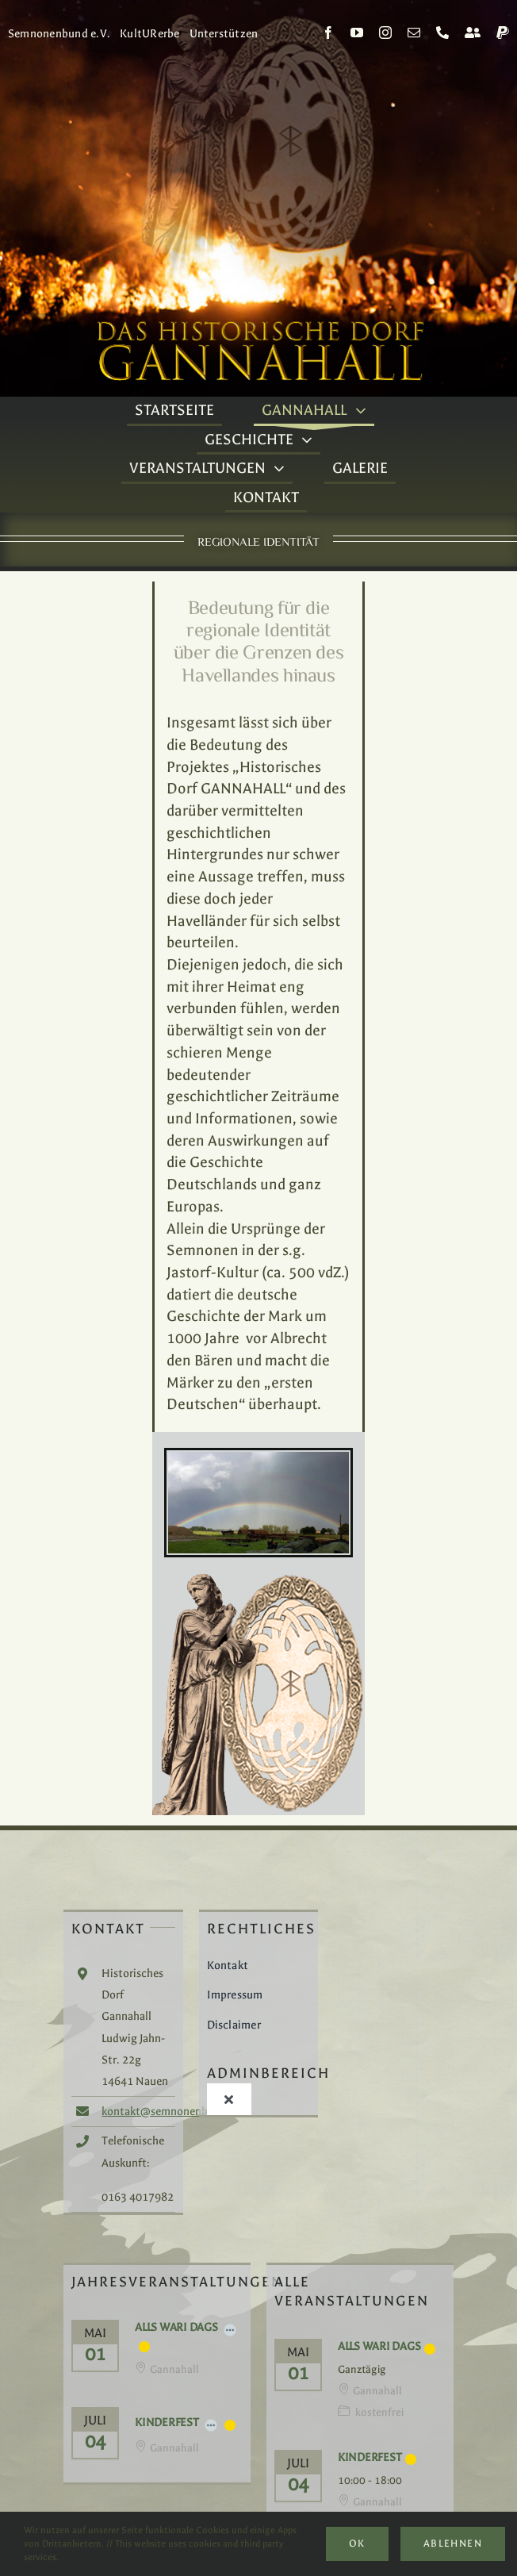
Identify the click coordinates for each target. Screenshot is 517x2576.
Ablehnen (452, 2543)
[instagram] (385, 32)
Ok (357, 2543)
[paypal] (502, 32)
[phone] (442, 32)
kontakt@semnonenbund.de (171, 2111)
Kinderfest (167, 2422)
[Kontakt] (473, 32)
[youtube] (356, 32)
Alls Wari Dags (176, 2327)
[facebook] (328, 32)
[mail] (414, 32)
